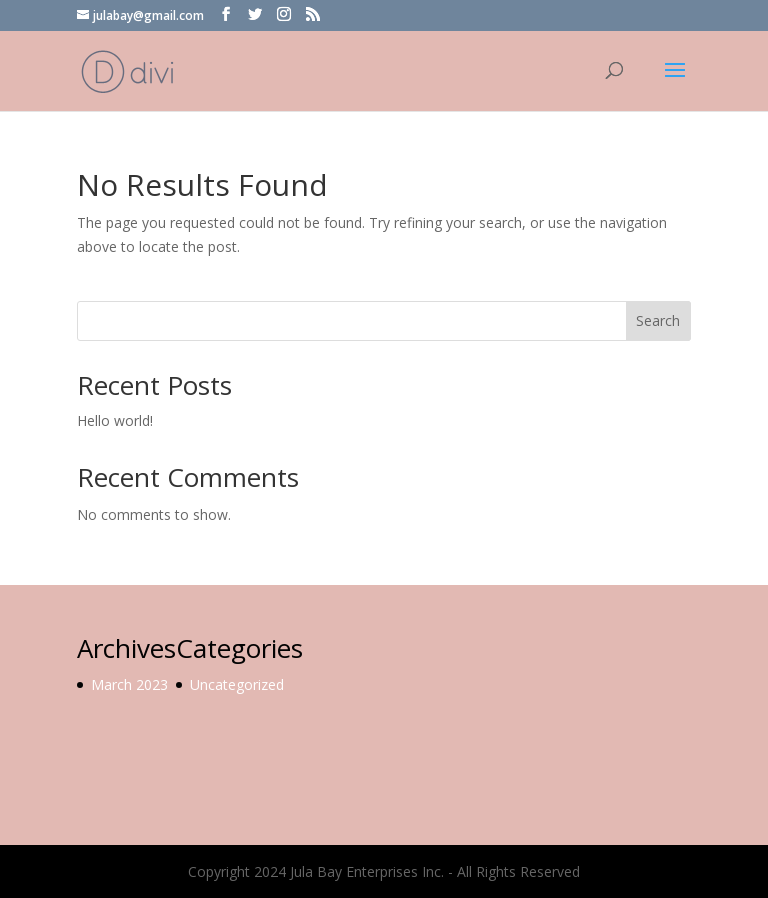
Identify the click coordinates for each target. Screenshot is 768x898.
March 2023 (129, 684)
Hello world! (115, 420)
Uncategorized (237, 684)
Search (658, 320)
